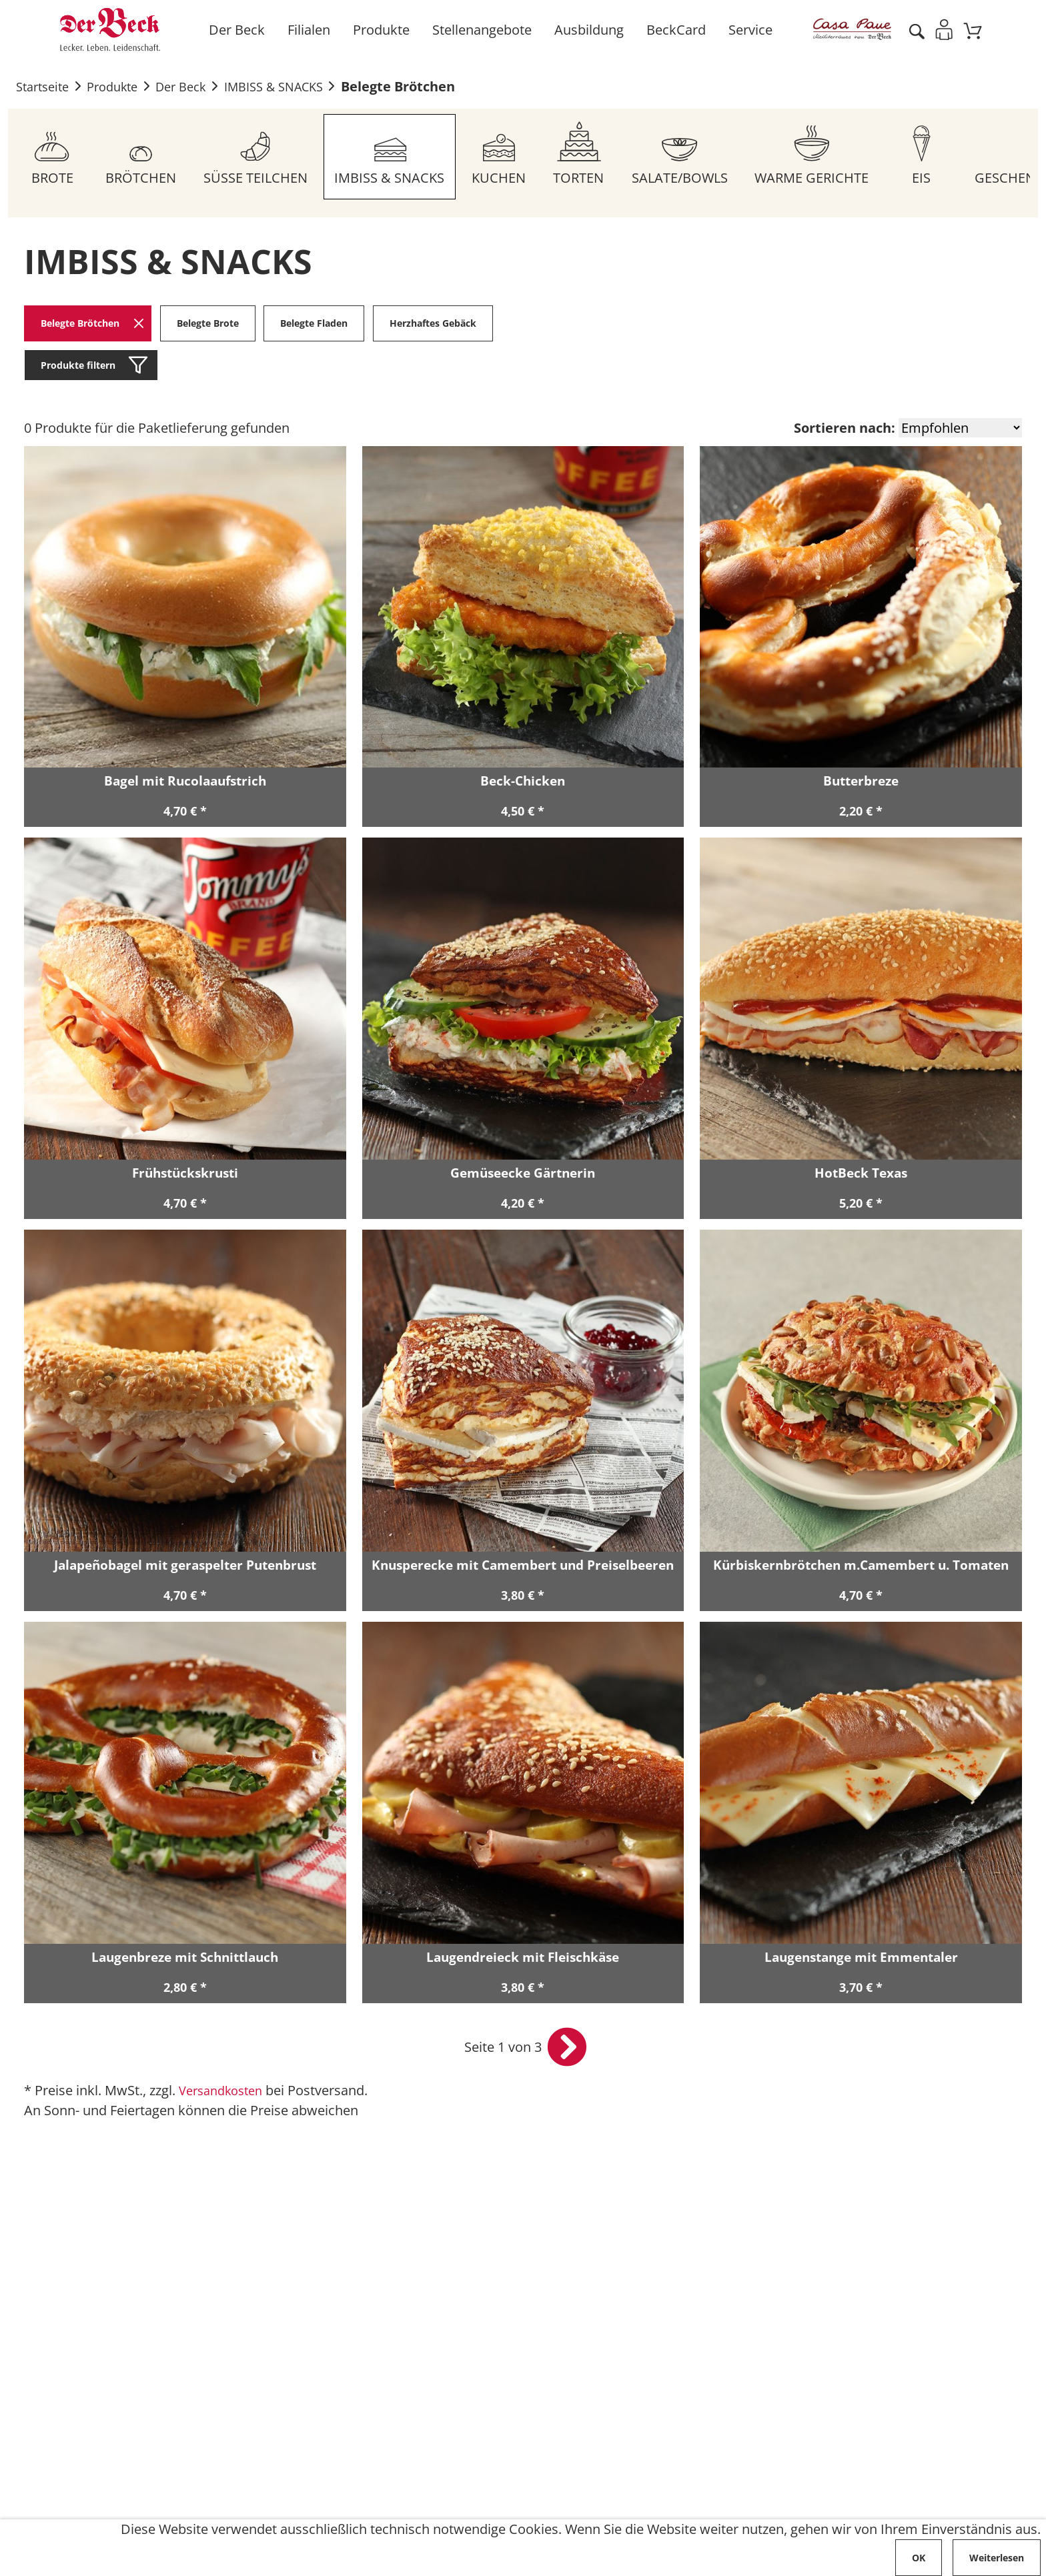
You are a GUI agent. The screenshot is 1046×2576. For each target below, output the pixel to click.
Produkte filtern (78, 366)
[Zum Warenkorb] (972, 30)
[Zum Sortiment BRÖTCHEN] (141, 157)
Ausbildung (587, 30)
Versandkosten (225, 2093)
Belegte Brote (208, 324)
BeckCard (674, 30)
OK (918, 2557)
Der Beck (235, 30)
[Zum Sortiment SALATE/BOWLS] (684, 157)
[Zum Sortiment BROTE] (52, 157)
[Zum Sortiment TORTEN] (582, 157)
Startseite (45, 87)
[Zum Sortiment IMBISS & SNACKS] (392, 157)
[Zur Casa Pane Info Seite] (850, 30)
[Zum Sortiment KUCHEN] (502, 157)
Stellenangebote (480, 30)
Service (748, 30)
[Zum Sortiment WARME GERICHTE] (817, 157)
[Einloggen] (943, 30)
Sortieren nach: (844, 429)
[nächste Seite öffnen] (567, 2050)
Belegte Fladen (315, 324)
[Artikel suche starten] (915, 30)
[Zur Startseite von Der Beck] (110, 30)
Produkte (379, 30)
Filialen (307, 30)
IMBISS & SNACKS (297, 87)
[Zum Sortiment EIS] (928, 157)
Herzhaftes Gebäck (433, 324)
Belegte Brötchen (427, 87)
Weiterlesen (996, 2557)
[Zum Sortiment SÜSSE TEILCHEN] (256, 157)
